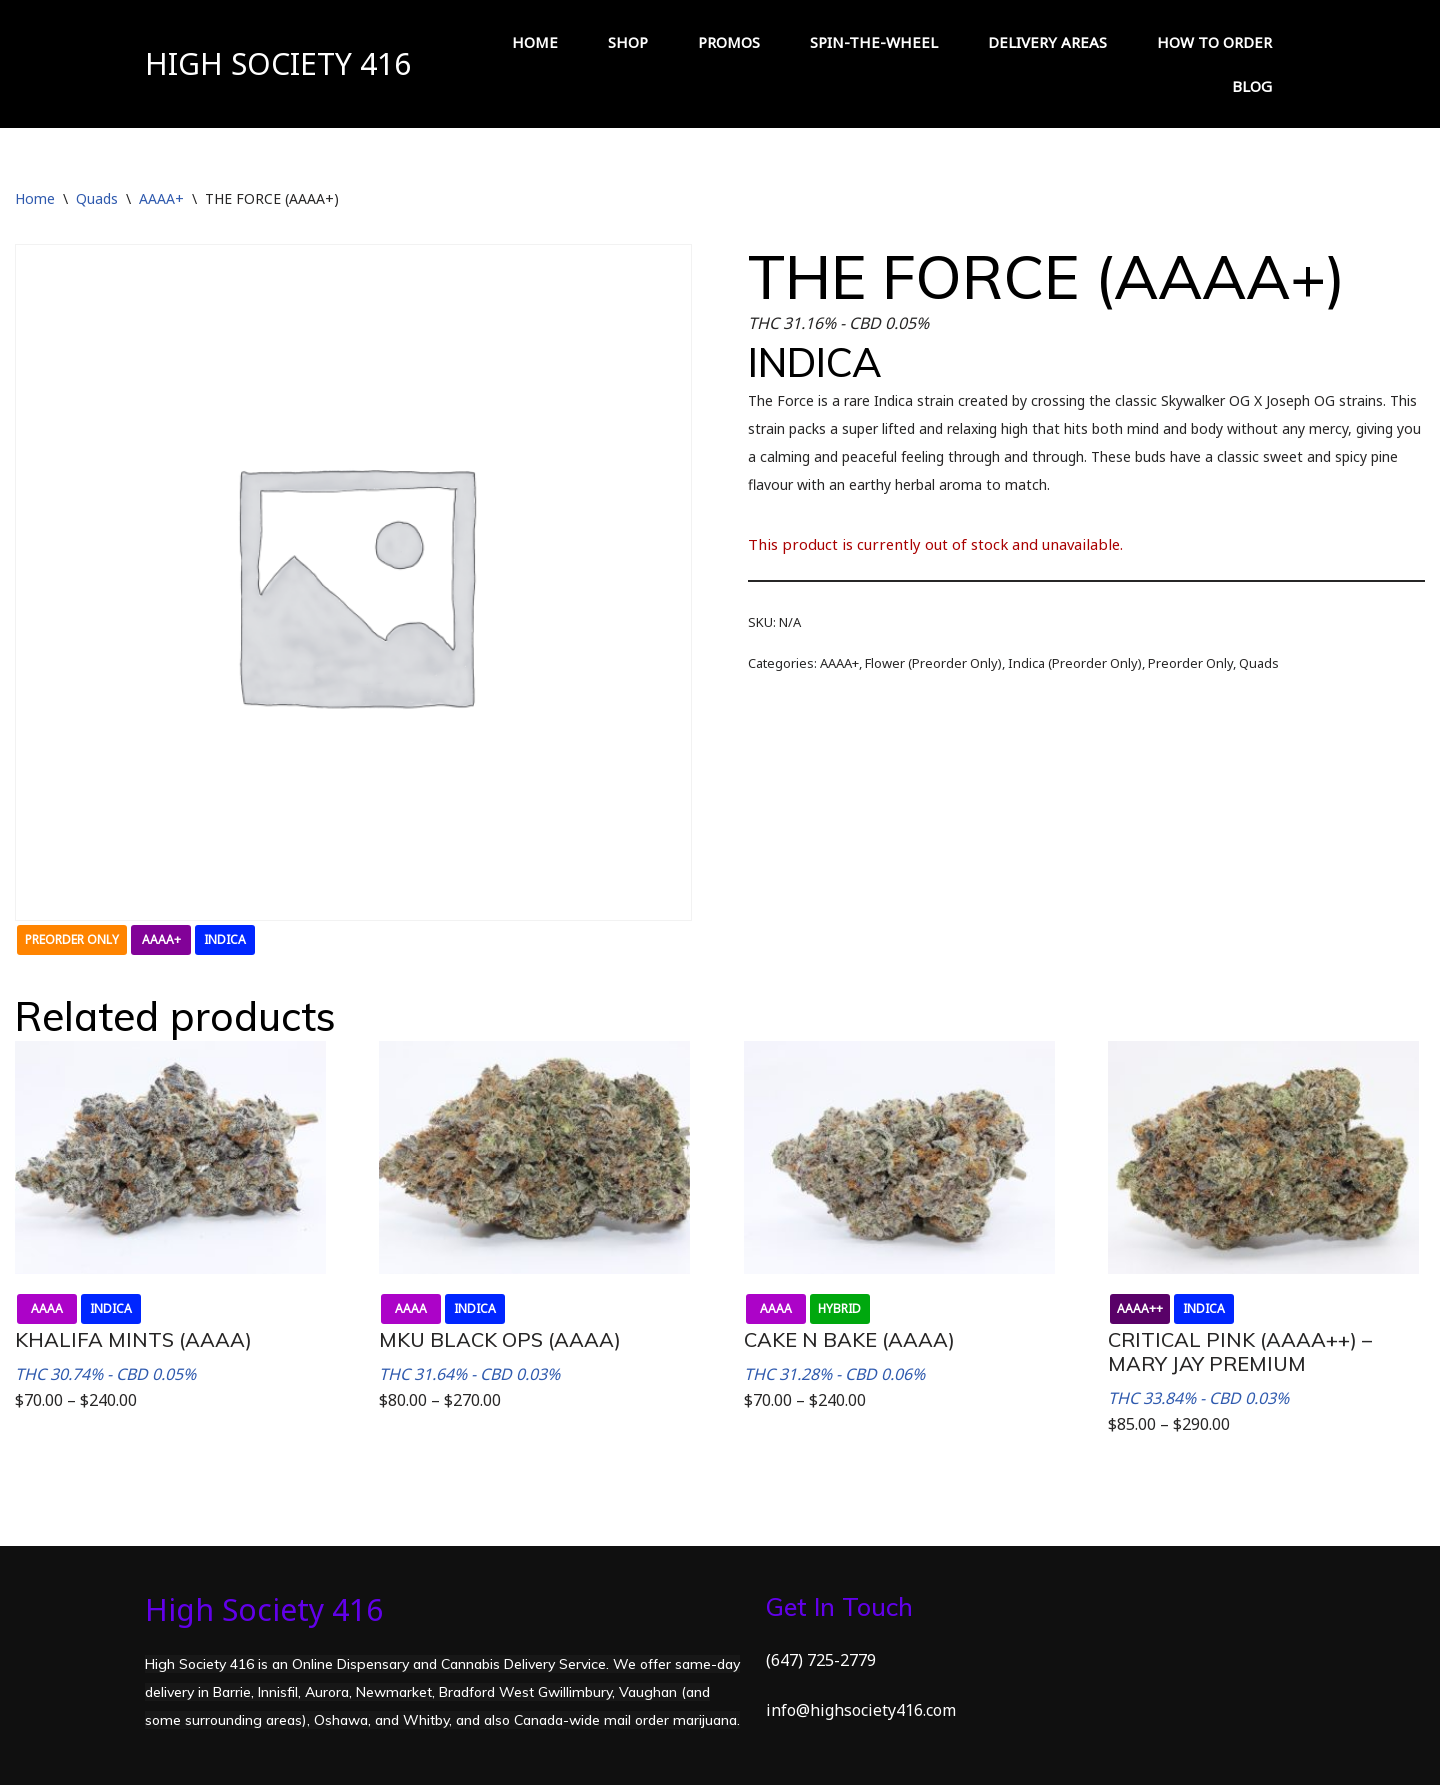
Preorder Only (1190, 663)
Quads (97, 198)
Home (35, 198)
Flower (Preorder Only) (933, 663)
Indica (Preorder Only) (1075, 663)
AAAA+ (161, 198)
